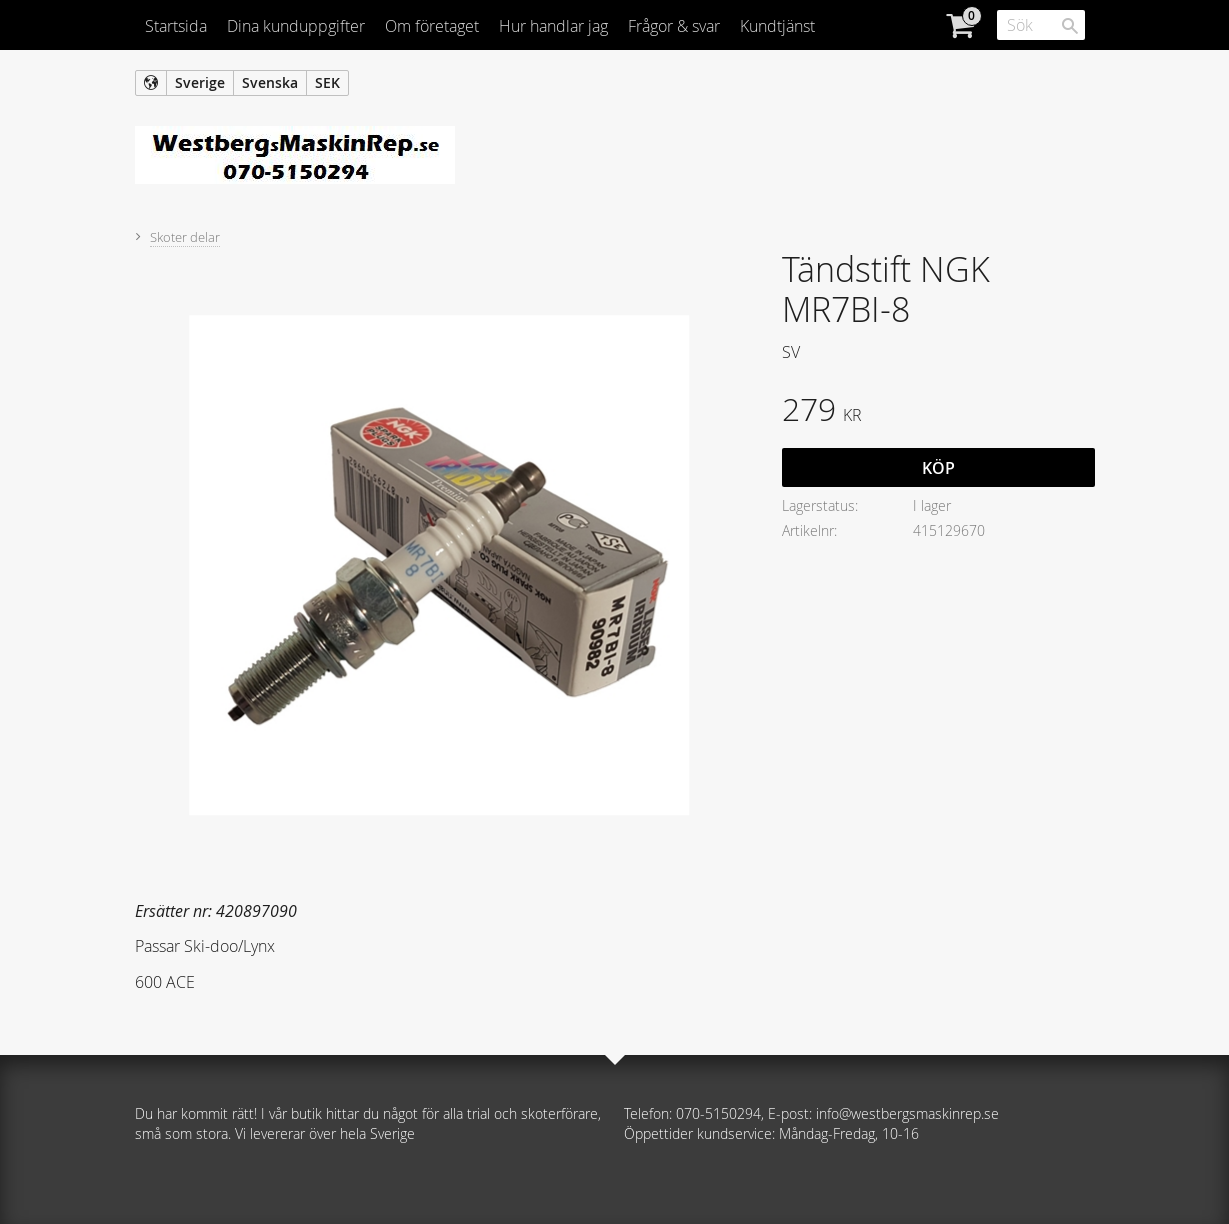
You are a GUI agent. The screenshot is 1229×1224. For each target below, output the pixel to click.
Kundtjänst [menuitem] (777, 26)
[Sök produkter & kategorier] (1041, 25)
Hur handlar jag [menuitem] (553, 26)
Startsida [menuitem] (176, 26)
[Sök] (1070, 26)
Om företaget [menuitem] (432, 26)
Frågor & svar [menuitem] (674, 26)
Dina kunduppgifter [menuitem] (296, 26)
